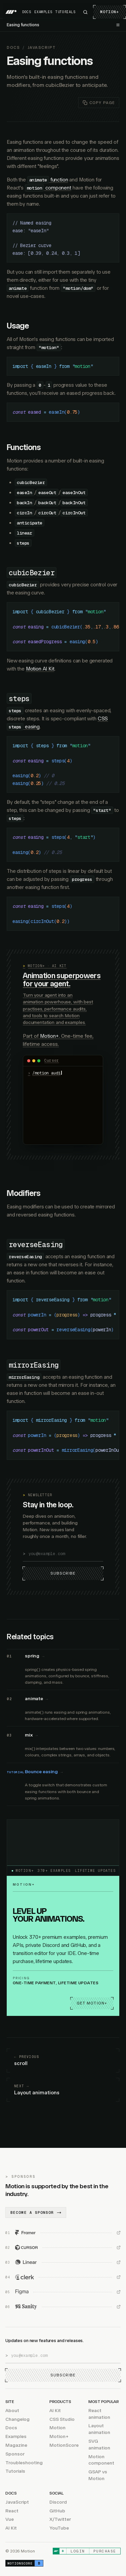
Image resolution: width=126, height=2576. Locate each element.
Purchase (104, 2551)
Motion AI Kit (40, 669)
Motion (57, 2428)
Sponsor (15, 2454)
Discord (58, 2502)
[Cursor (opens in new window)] (63, 2248)
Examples (43, 12)
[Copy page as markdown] (98, 102)
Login (78, 2551)
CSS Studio (62, 2419)
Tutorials (65, 12)
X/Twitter (60, 2519)
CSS (103, 719)
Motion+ (109, 11)
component (57, 188)
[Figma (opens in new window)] (63, 2292)
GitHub (57, 2511)
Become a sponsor (35, 2212)
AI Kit (55, 2410)
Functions (24, 447)
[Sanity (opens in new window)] (63, 2307)
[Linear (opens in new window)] (63, 2262)
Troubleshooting (24, 2463)
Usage (18, 326)
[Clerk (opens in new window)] (63, 2277)
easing (32, 727)
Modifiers (23, 1193)
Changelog (17, 2419)
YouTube (59, 2528)
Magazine (16, 2445)
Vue (9, 2519)
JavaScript (41, 47)
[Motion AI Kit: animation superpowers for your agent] (63, 1054)
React (11, 2511)
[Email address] (66, 1553)
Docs (26, 12)
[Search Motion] (85, 12)
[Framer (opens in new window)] (63, 2233)
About (12, 2410)
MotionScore (64, 2445)
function (58, 180)
